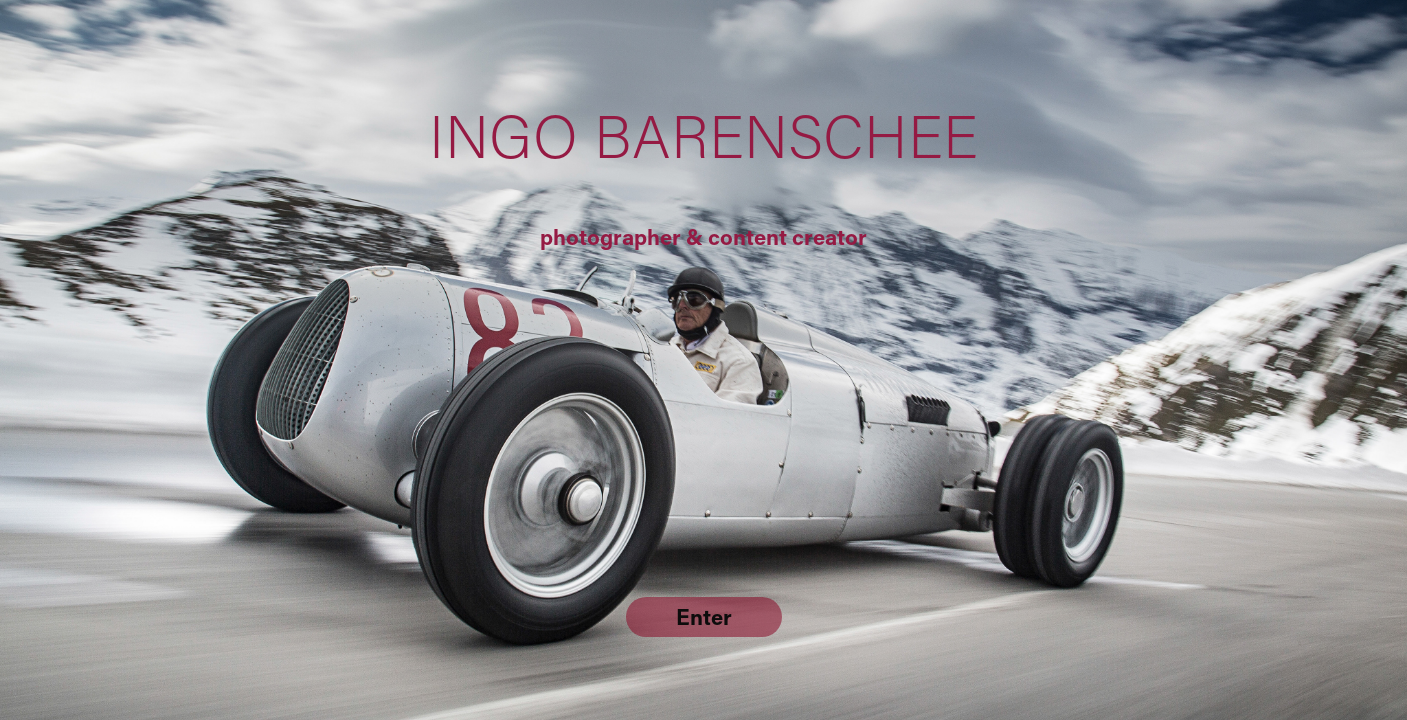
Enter (704, 616)
